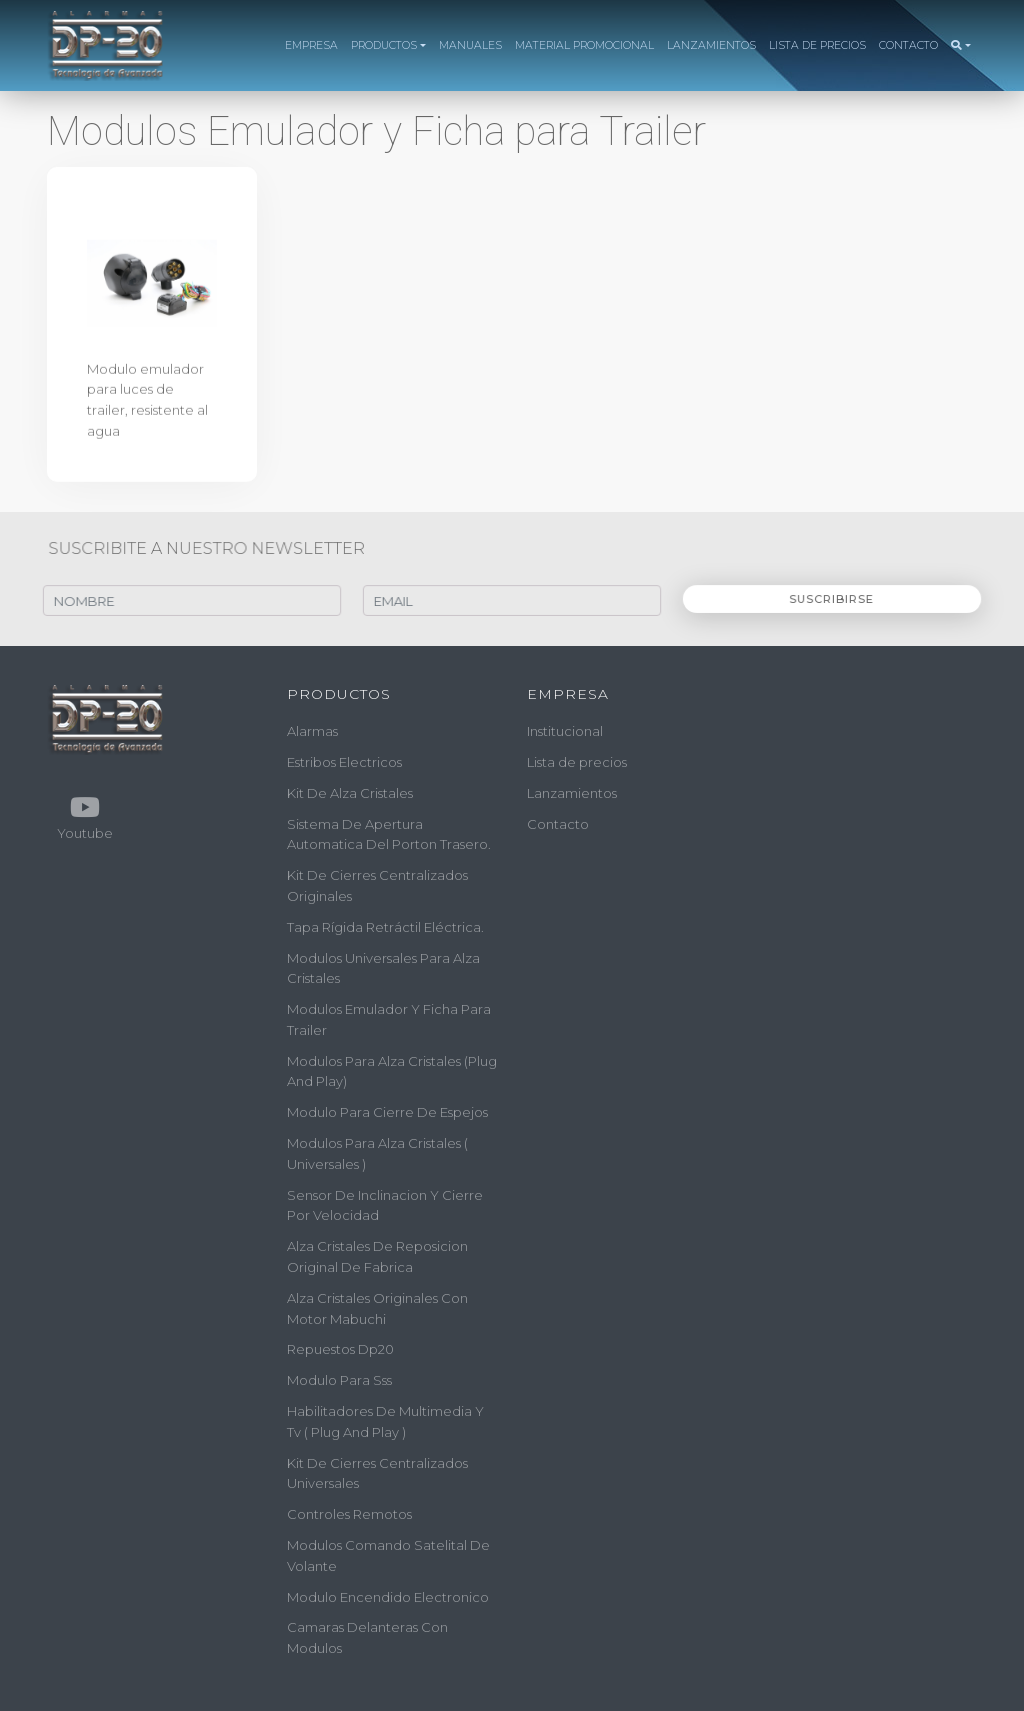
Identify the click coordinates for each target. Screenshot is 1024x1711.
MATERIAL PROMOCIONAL (584, 45)
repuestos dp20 (340, 1349)
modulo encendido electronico (388, 1597)
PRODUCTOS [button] (384, 45)
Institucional (565, 731)
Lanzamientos (572, 793)
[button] (960, 46)
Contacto (558, 823)
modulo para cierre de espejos (387, 1112)
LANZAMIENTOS (711, 45)
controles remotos (349, 1514)
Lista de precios (577, 762)
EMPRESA (311, 45)
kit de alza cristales (350, 793)
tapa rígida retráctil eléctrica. (385, 927)
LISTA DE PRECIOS (817, 45)
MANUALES (470, 45)
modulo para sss (339, 1380)
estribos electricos (344, 762)
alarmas (312, 731)
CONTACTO (908, 45)
